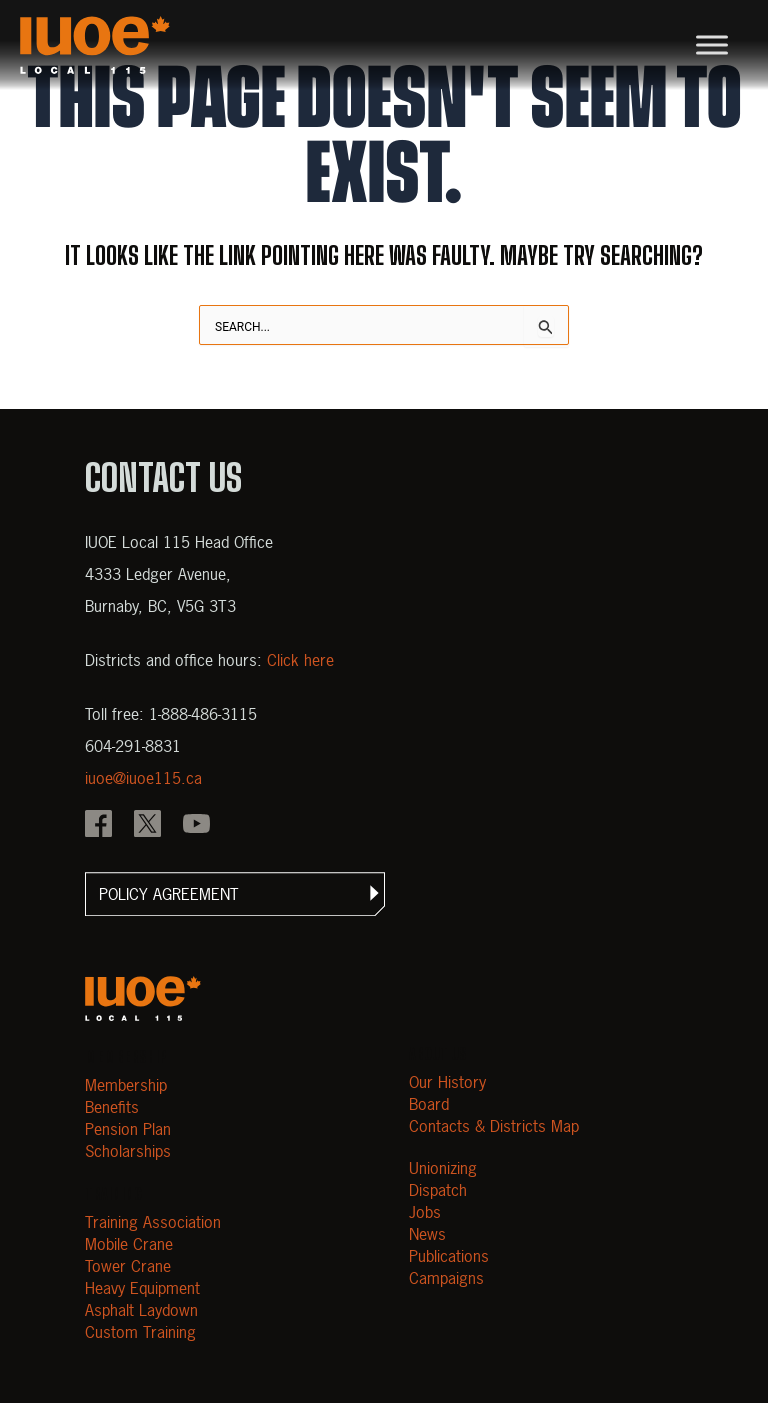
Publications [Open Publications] (449, 1256)
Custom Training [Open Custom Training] (140, 1332)
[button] (235, 894)
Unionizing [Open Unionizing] (443, 1168)
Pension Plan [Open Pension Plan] (128, 1129)
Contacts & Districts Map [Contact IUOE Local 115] (494, 1126)
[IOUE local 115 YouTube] (196, 826)
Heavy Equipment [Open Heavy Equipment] (142, 1288)
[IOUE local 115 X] (147, 826)
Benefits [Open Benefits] (112, 1107)
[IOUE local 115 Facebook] (98, 826)
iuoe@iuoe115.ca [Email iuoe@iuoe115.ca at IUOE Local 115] (143, 778)
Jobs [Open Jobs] (425, 1212)
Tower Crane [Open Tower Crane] (128, 1266)
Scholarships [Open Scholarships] (128, 1151)
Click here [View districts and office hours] (300, 660)
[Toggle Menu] (712, 44)
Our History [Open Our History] (447, 1082)
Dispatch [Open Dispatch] (438, 1190)
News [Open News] (427, 1234)
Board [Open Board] (429, 1104)
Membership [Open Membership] (126, 1085)
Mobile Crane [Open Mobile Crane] (129, 1244)
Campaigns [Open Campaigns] (446, 1278)
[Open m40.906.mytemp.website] (143, 998)
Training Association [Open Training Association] (153, 1222)
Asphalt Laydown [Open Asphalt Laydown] (141, 1310)
